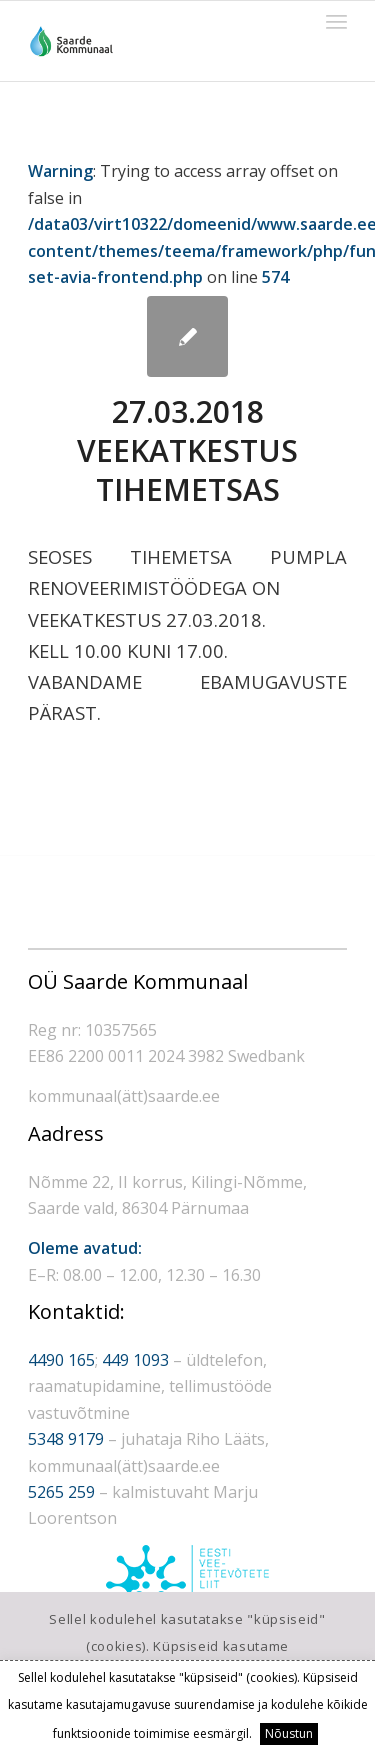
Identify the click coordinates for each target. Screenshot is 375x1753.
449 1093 (135, 1360)
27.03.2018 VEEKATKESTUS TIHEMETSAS (187, 450)
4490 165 (61, 1360)
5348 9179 (66, 1439)
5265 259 (61, 1492)
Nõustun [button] (289, 1733)
